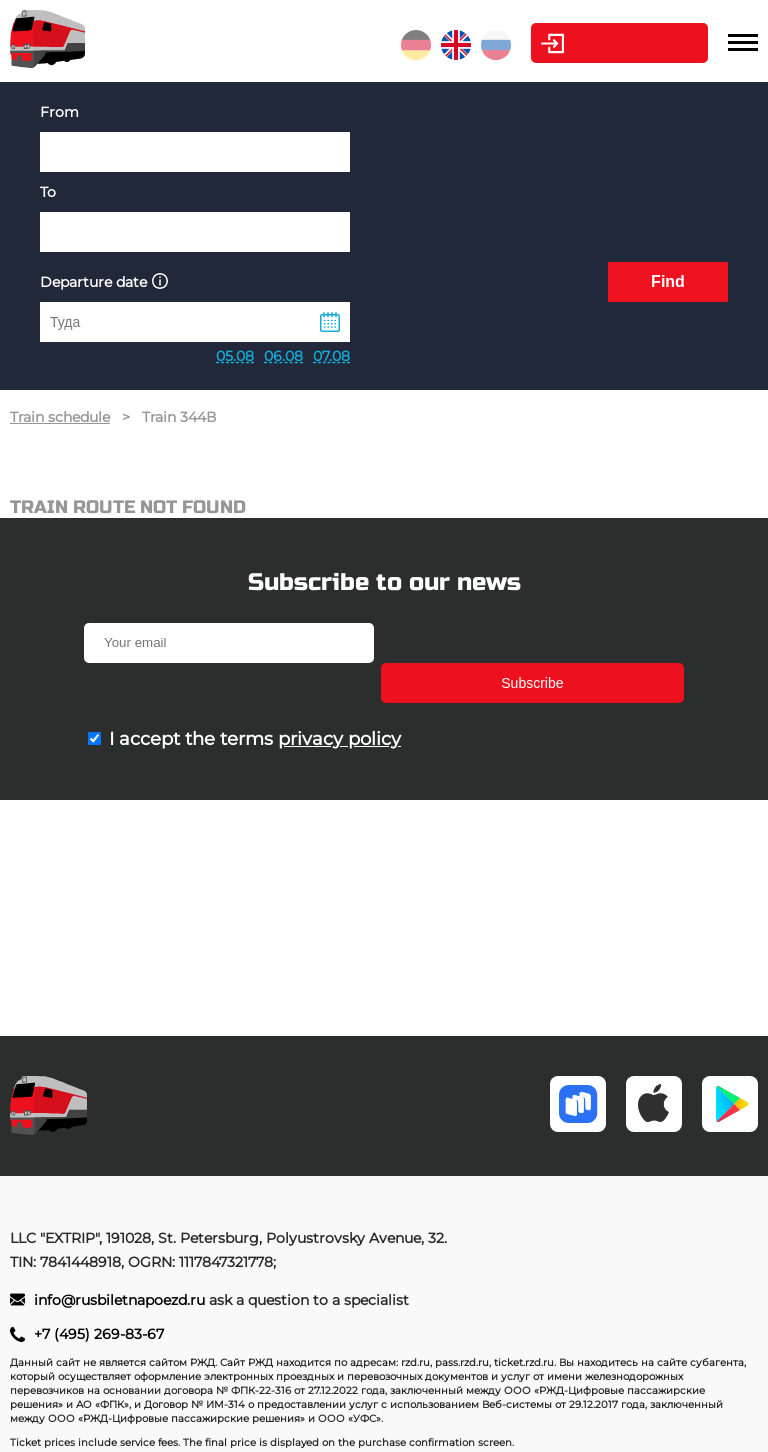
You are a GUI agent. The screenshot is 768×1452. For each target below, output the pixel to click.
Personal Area (614, 43)
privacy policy (339, 699)
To (48, 192)
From (59, 112)
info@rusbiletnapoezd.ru (121, 1300)
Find (668, 281)
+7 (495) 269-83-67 (99, 1334)
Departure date (104, 281)
